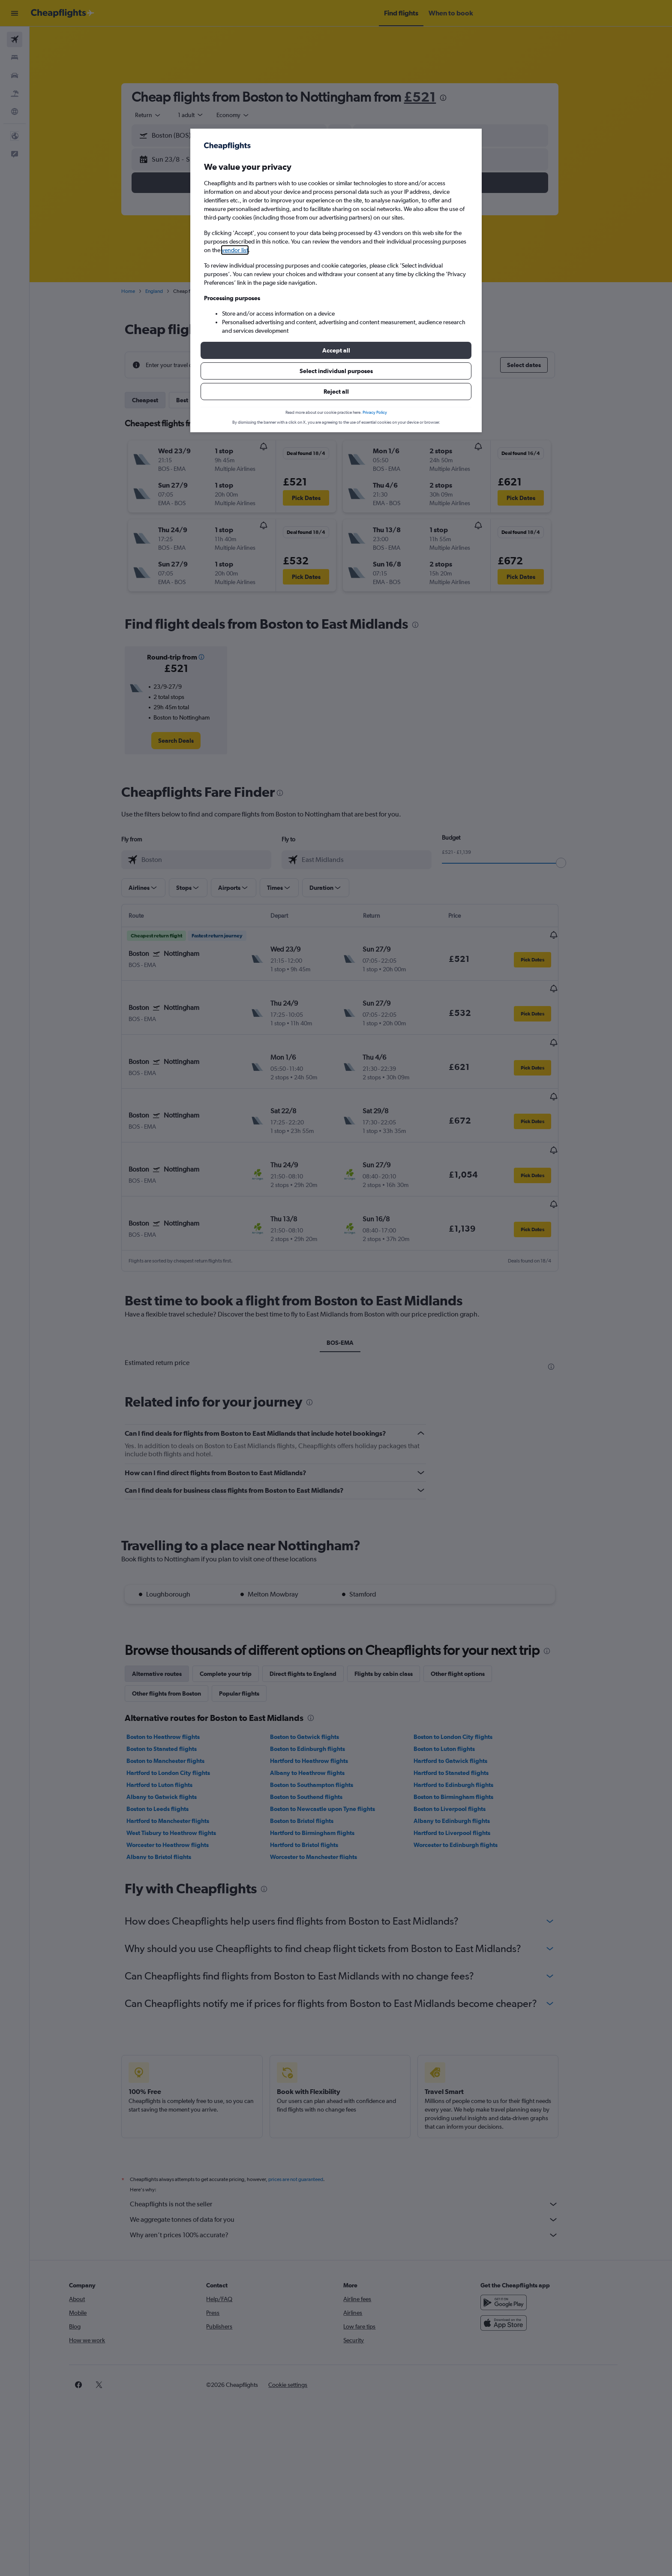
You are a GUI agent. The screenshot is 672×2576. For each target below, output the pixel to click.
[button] (336, 350)
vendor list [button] (235, 250)
